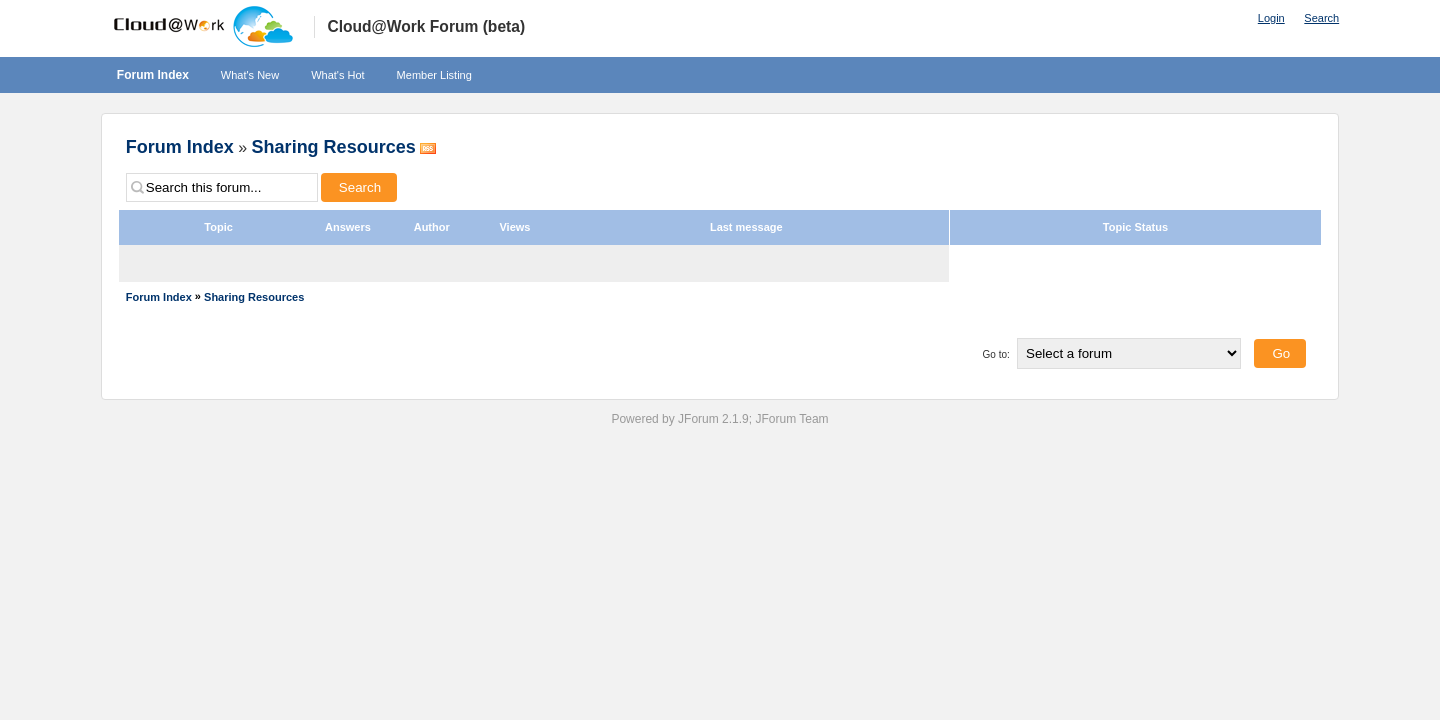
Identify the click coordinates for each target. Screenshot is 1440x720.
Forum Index (153, 75)
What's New (250, 75)
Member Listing (434, 75)
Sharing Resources (334, 147)
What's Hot (337, 75)
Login (1271, 18)
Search (1321, 18)
